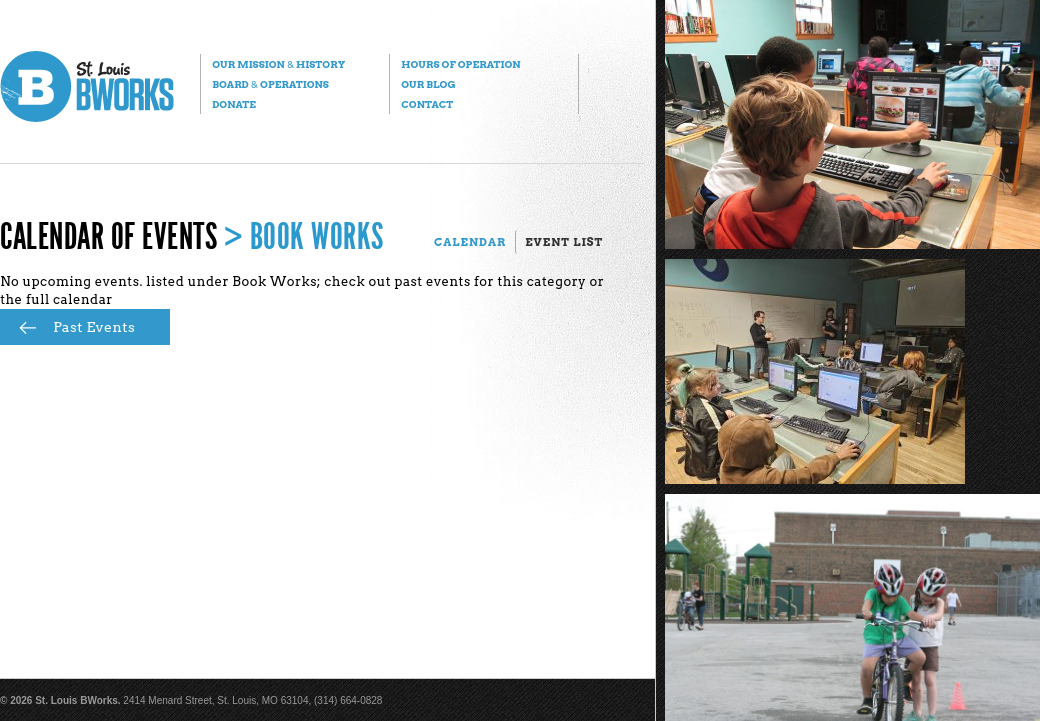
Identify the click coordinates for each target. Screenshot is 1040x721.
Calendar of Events (108, 237)
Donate (234, 104)
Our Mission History (278, 64)
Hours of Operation (460, 64)
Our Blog (428, 84)
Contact (427, 104)
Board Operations (270, 84)
